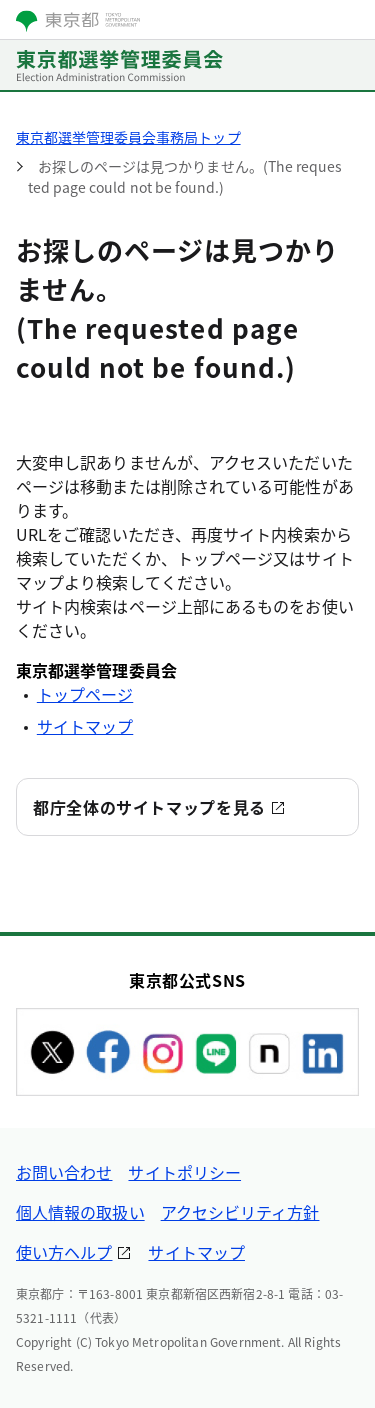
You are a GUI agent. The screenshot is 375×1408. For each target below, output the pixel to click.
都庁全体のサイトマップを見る (149, 807)
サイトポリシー (184, 1172)
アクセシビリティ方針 (240, 1212)
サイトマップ (85, 726)
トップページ (85, 694)
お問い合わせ (64, 1172)
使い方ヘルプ (64, 1252)
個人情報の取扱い (80, 1212)
